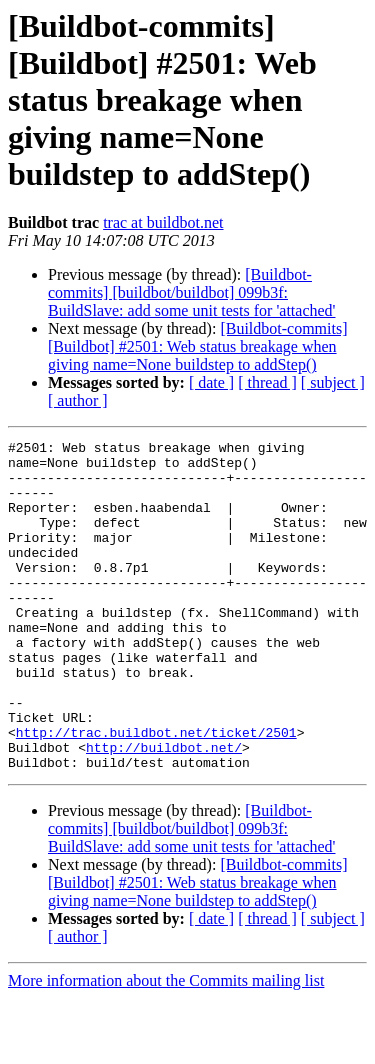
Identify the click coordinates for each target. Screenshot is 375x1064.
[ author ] (78, 400)
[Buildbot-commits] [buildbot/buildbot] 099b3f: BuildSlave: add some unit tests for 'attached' (191, 292)
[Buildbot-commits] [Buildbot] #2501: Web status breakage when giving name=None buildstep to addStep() (198, 346)
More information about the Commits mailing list (166, 1046)
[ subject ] (333, 382)
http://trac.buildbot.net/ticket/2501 (156, 792)
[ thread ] (267, 382)
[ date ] (211, 382)
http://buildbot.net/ (164, 810)
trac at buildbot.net (163, 222)
